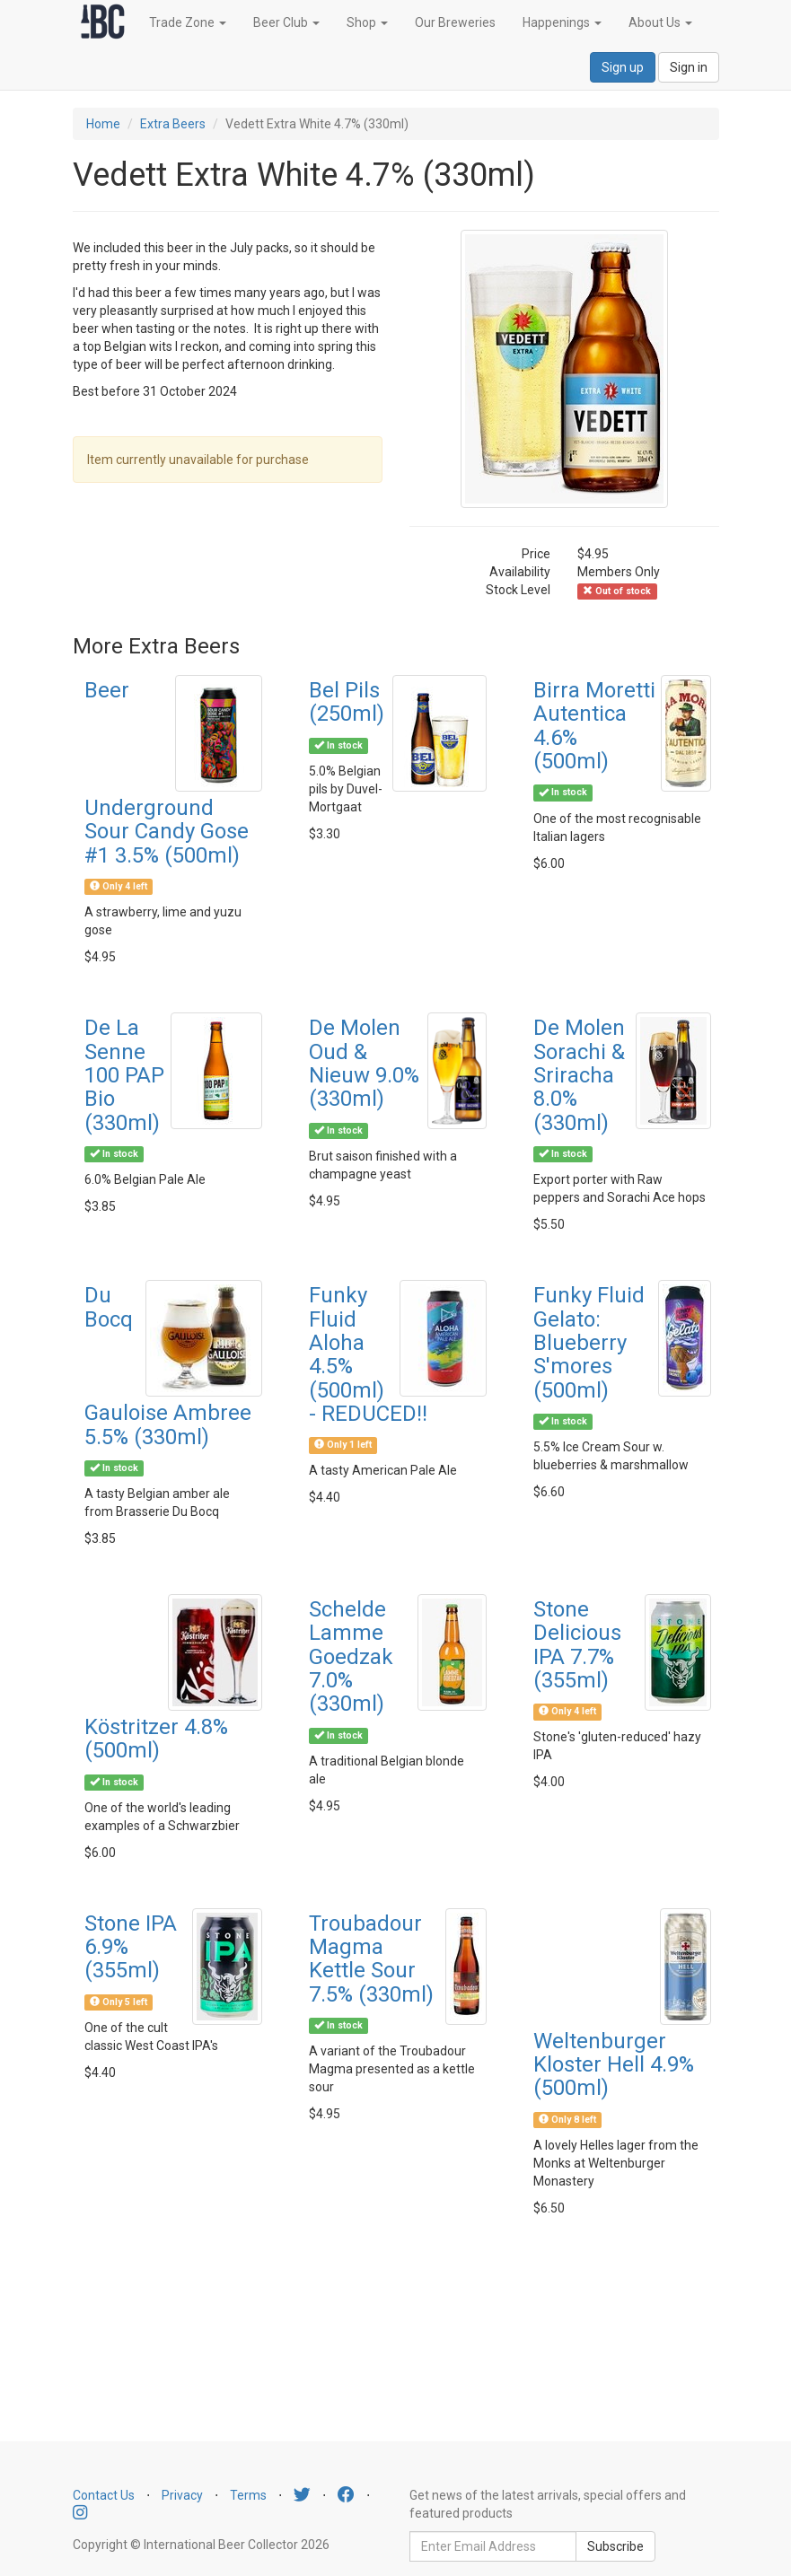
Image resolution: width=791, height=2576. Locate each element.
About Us (660, 22)
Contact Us (104, 2495)
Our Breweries (455, 22)
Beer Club (286, 22)
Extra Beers (173, 124)
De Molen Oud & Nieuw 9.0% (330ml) (364, 1063)
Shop (367, 22)
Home (103, 124)
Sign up (623, 67)
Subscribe (615, 2546)
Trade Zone (187, 22)
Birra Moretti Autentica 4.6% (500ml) (594, 726)
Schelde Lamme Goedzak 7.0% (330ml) (351, 1657)
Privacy (182, 2495)
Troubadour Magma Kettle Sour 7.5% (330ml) (371, 1959)
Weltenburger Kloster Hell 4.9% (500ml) (613, 2064)
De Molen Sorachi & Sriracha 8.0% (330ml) (579, 1075)
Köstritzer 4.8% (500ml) (156, 1738)
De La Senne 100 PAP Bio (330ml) (124, 1075)
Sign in (689, 67)
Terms (248, 2495)
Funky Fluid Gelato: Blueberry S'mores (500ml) (589, 1343)
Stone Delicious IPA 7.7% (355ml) (577, 1645)
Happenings (562, 22)
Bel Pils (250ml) (346, 702)
